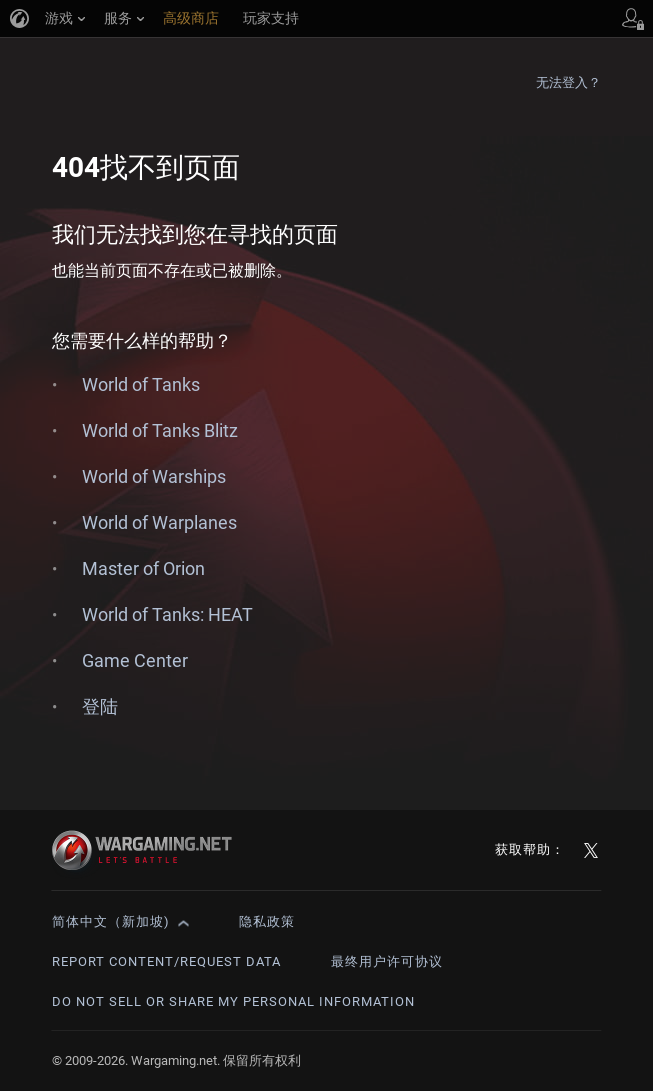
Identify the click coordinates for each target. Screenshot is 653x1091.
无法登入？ (569, 82)
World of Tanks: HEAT (167, 614)
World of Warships (154, 476)
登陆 (100, 706)
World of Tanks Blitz (160, 430)
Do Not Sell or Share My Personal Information (233, 1001)
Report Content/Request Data (166, 961)
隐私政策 (267, 921)
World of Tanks (141, 384)
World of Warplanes (159, 522)
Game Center (135, 660)
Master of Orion (143, 568)
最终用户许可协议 (387, 961)
